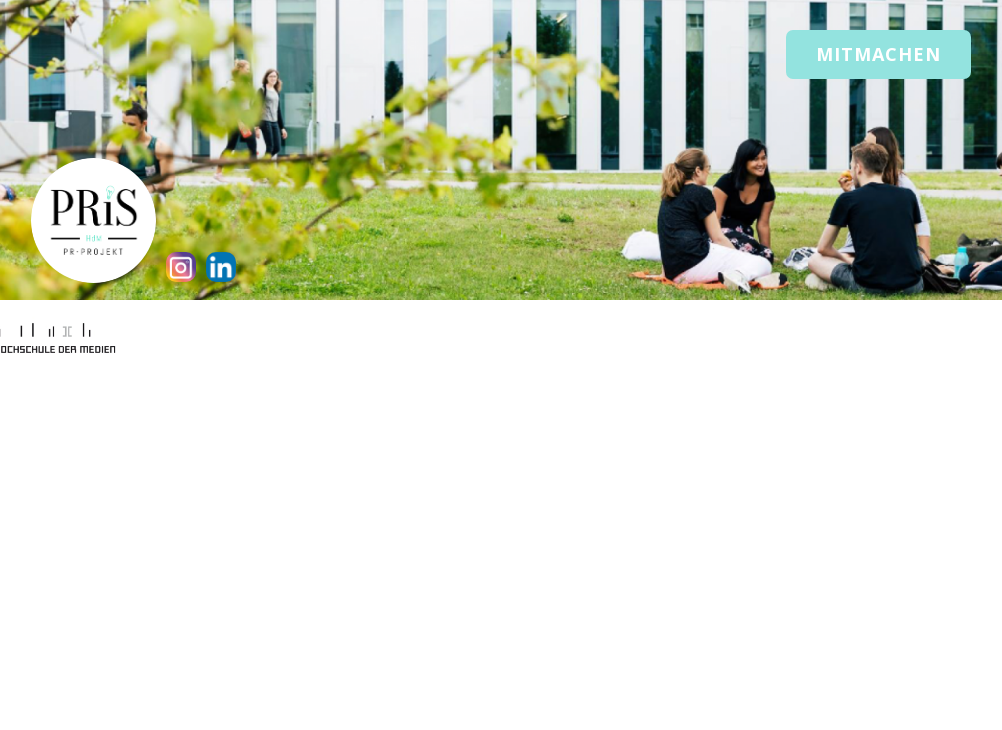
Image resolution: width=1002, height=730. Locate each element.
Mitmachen (878, 54)
